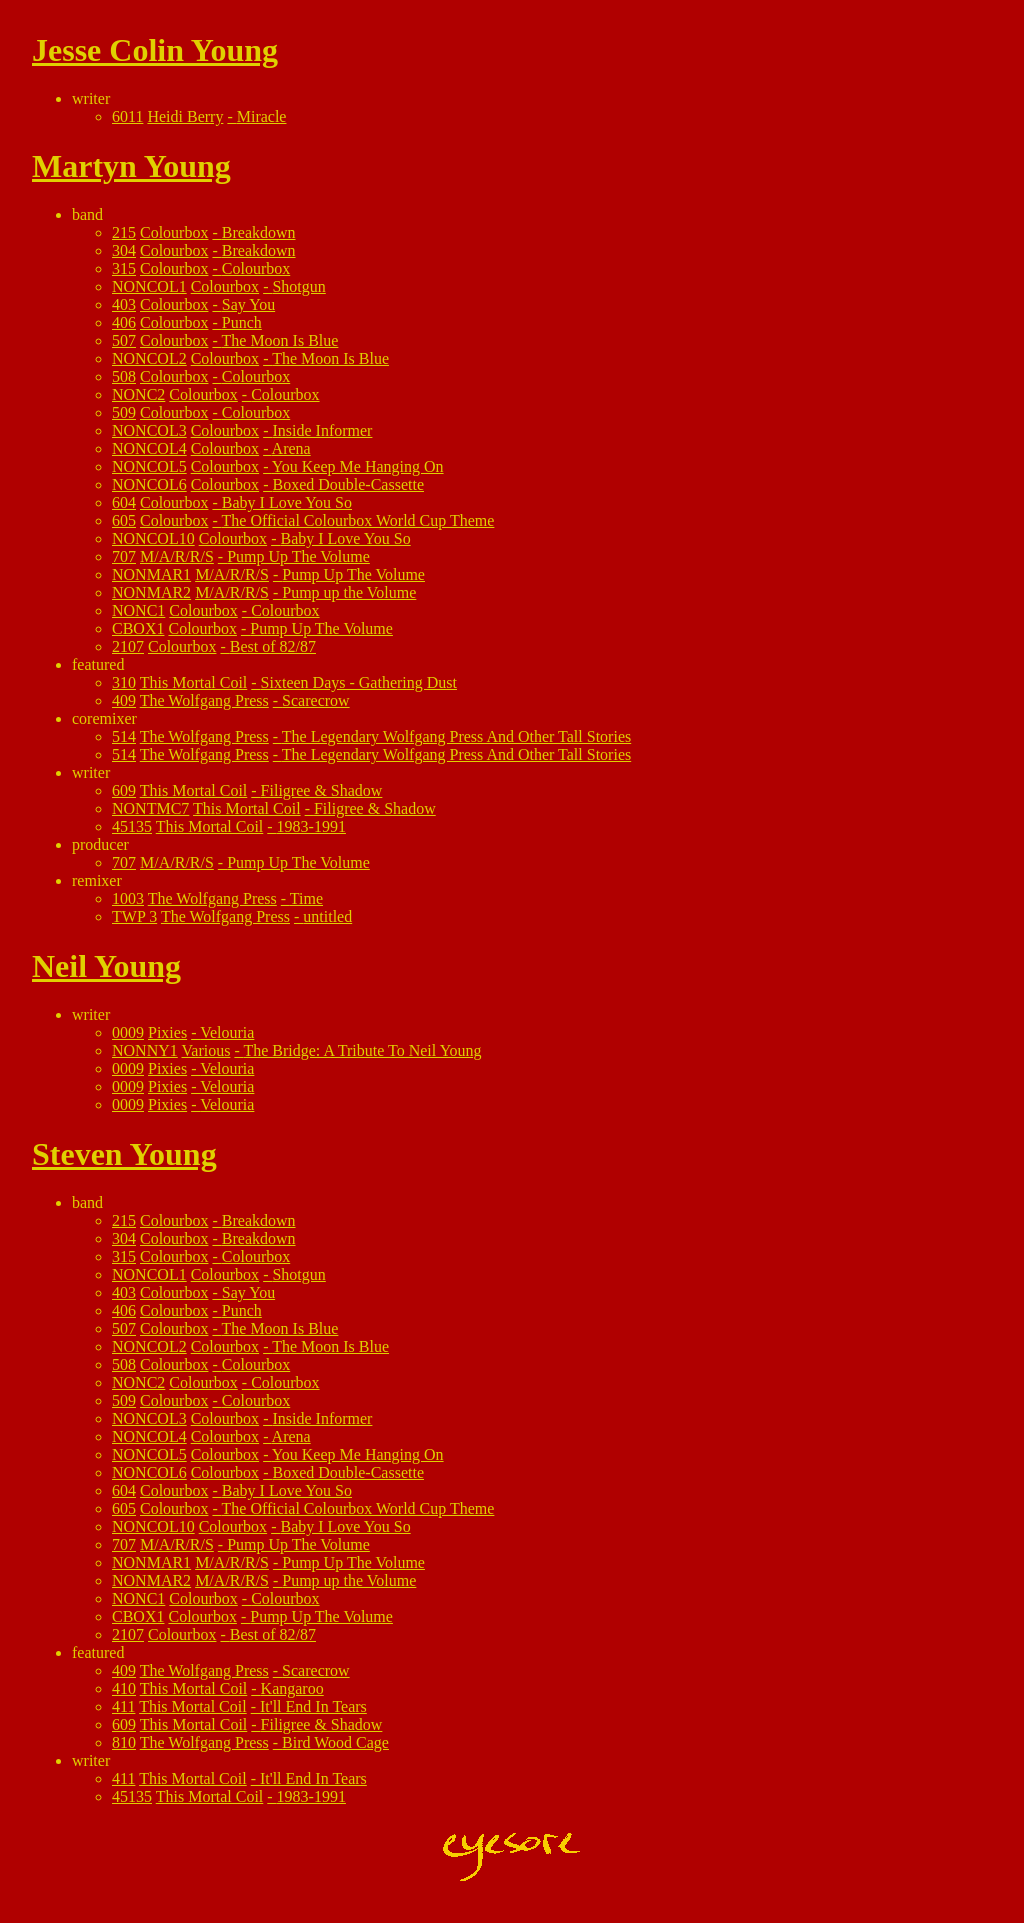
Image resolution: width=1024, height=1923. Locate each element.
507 (124, 340)
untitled (327, 916)
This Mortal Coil (194, 682)
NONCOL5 (149, 466)
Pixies (167, 1032)
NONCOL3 (149, 430)
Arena (291, 448)
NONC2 (138, 394)
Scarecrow (316, 700)
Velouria (227, 1032)
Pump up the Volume (349, 592)
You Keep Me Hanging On (358, 466)
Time (306, 898)
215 (124, 232)
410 (124, 1688)
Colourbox (174, 232)
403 (124, 304)
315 (124, 268)
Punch (242, 322)
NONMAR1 (151, 574)
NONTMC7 (150, 808)
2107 (128, 646)
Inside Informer (322, 430)
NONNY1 (145, 1050)
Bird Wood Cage (335, 1742)
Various (206, 1050)
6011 (127, 116)
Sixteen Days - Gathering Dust (359, 682)
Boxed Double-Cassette (348, 484)
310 (124, 682)
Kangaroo (292, 1688)
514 (124, 736)
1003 (128, 898)
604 (124, 502)
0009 (128, 1032)
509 (124, 412)
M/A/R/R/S (177, 556)
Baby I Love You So (287, 502)
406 (124, 322)
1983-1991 (311, 826)
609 (124, 790)
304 (124, 250)
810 (124, 1742)
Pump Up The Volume (298, 556)
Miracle (262, 116)
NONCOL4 (149, 448)
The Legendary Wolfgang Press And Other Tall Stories (456, 736)
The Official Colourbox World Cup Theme (358, 520)
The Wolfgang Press (204, 700)
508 (124, 376)
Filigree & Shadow (322, 790)
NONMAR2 (151, 592)
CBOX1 (138, 628)
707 (124, 556)
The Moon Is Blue (280, 340)
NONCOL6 (149, 484)
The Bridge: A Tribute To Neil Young (362, 1050)
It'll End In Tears (313, 1706)
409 (124, 700)
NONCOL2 (149, 358)
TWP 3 (134, 916)
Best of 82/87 (273, 646)
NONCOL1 (149, 286)
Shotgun (298, 286)
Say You (248, 304)
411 (123, 1706)
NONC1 (138, 610)
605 (124, 520)
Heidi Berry (185, 116)
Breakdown (259, 232)
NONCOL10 (153, 538)
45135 (132, 826)
